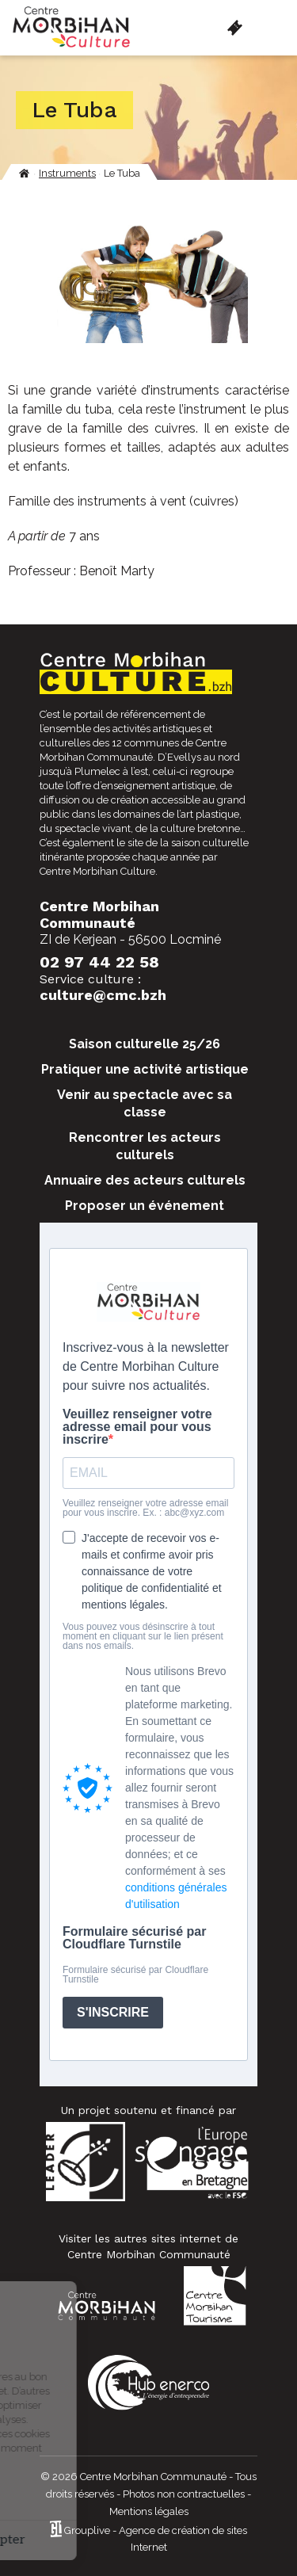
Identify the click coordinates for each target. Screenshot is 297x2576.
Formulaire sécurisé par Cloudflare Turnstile (134, 1938)
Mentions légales (148, 2511)
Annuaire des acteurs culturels (145, 1180)
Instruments (67, 173)
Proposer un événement (144, 1205)
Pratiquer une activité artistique (145, 1069)
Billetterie (234, 27)
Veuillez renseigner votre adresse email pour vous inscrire (137, 1427)
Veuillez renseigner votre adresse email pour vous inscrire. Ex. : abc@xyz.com (145, 1507)
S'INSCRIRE (113, 2012)
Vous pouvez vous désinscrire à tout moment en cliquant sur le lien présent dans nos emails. (143, 1636)
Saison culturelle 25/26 (144, 1043)
